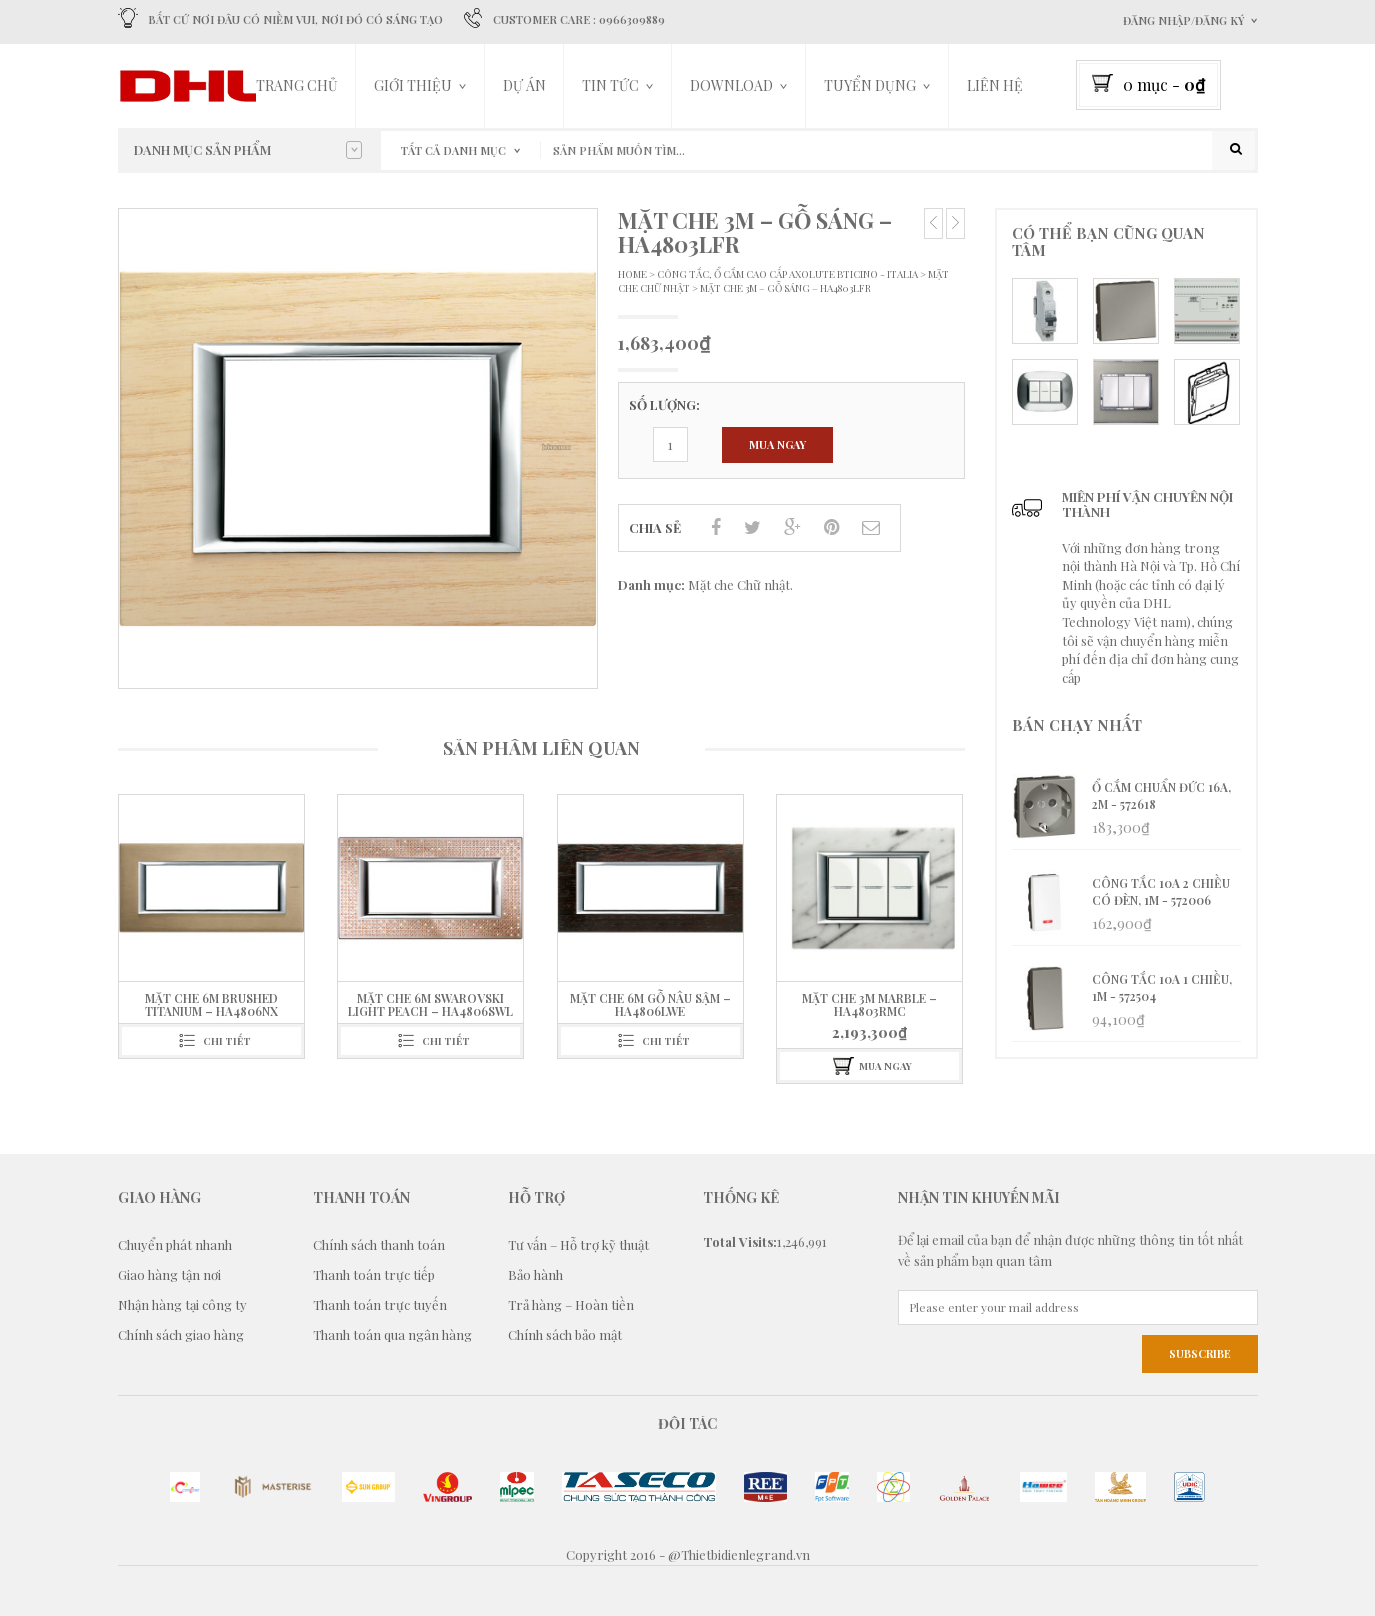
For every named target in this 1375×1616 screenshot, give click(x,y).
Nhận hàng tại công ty (182, 1305)
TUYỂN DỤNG (870, 85)
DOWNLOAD (731, 85)
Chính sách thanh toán (379, 1245)
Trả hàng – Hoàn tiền (571, 1305)
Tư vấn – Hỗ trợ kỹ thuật (578, 1245)
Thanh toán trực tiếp (374, 1275)
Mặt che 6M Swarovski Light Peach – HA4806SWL (430, 1004)
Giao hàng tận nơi (169, 1275)
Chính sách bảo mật (565, 1335)
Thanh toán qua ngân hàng (392, 1335)
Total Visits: (740, 1242)
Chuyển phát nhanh (175, 1245)
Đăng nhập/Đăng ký (1183, 20)
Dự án (524, 85)
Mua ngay (777, 445)
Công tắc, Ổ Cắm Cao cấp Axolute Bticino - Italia (787, 274)
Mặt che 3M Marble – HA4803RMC (869, 1004)
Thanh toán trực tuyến (380, 1305)
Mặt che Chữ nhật (739, 585)
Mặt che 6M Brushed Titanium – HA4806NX (211, 1004)
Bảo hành (535, 1275)
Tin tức (610, 85)
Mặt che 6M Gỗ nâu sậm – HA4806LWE (650, 1004)
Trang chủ (297, 85)
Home (632, 274)
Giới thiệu (413, 85)
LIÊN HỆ (995, 85)
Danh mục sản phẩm (248, 150)
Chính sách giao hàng (181, 1335)
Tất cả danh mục (453, 150)
